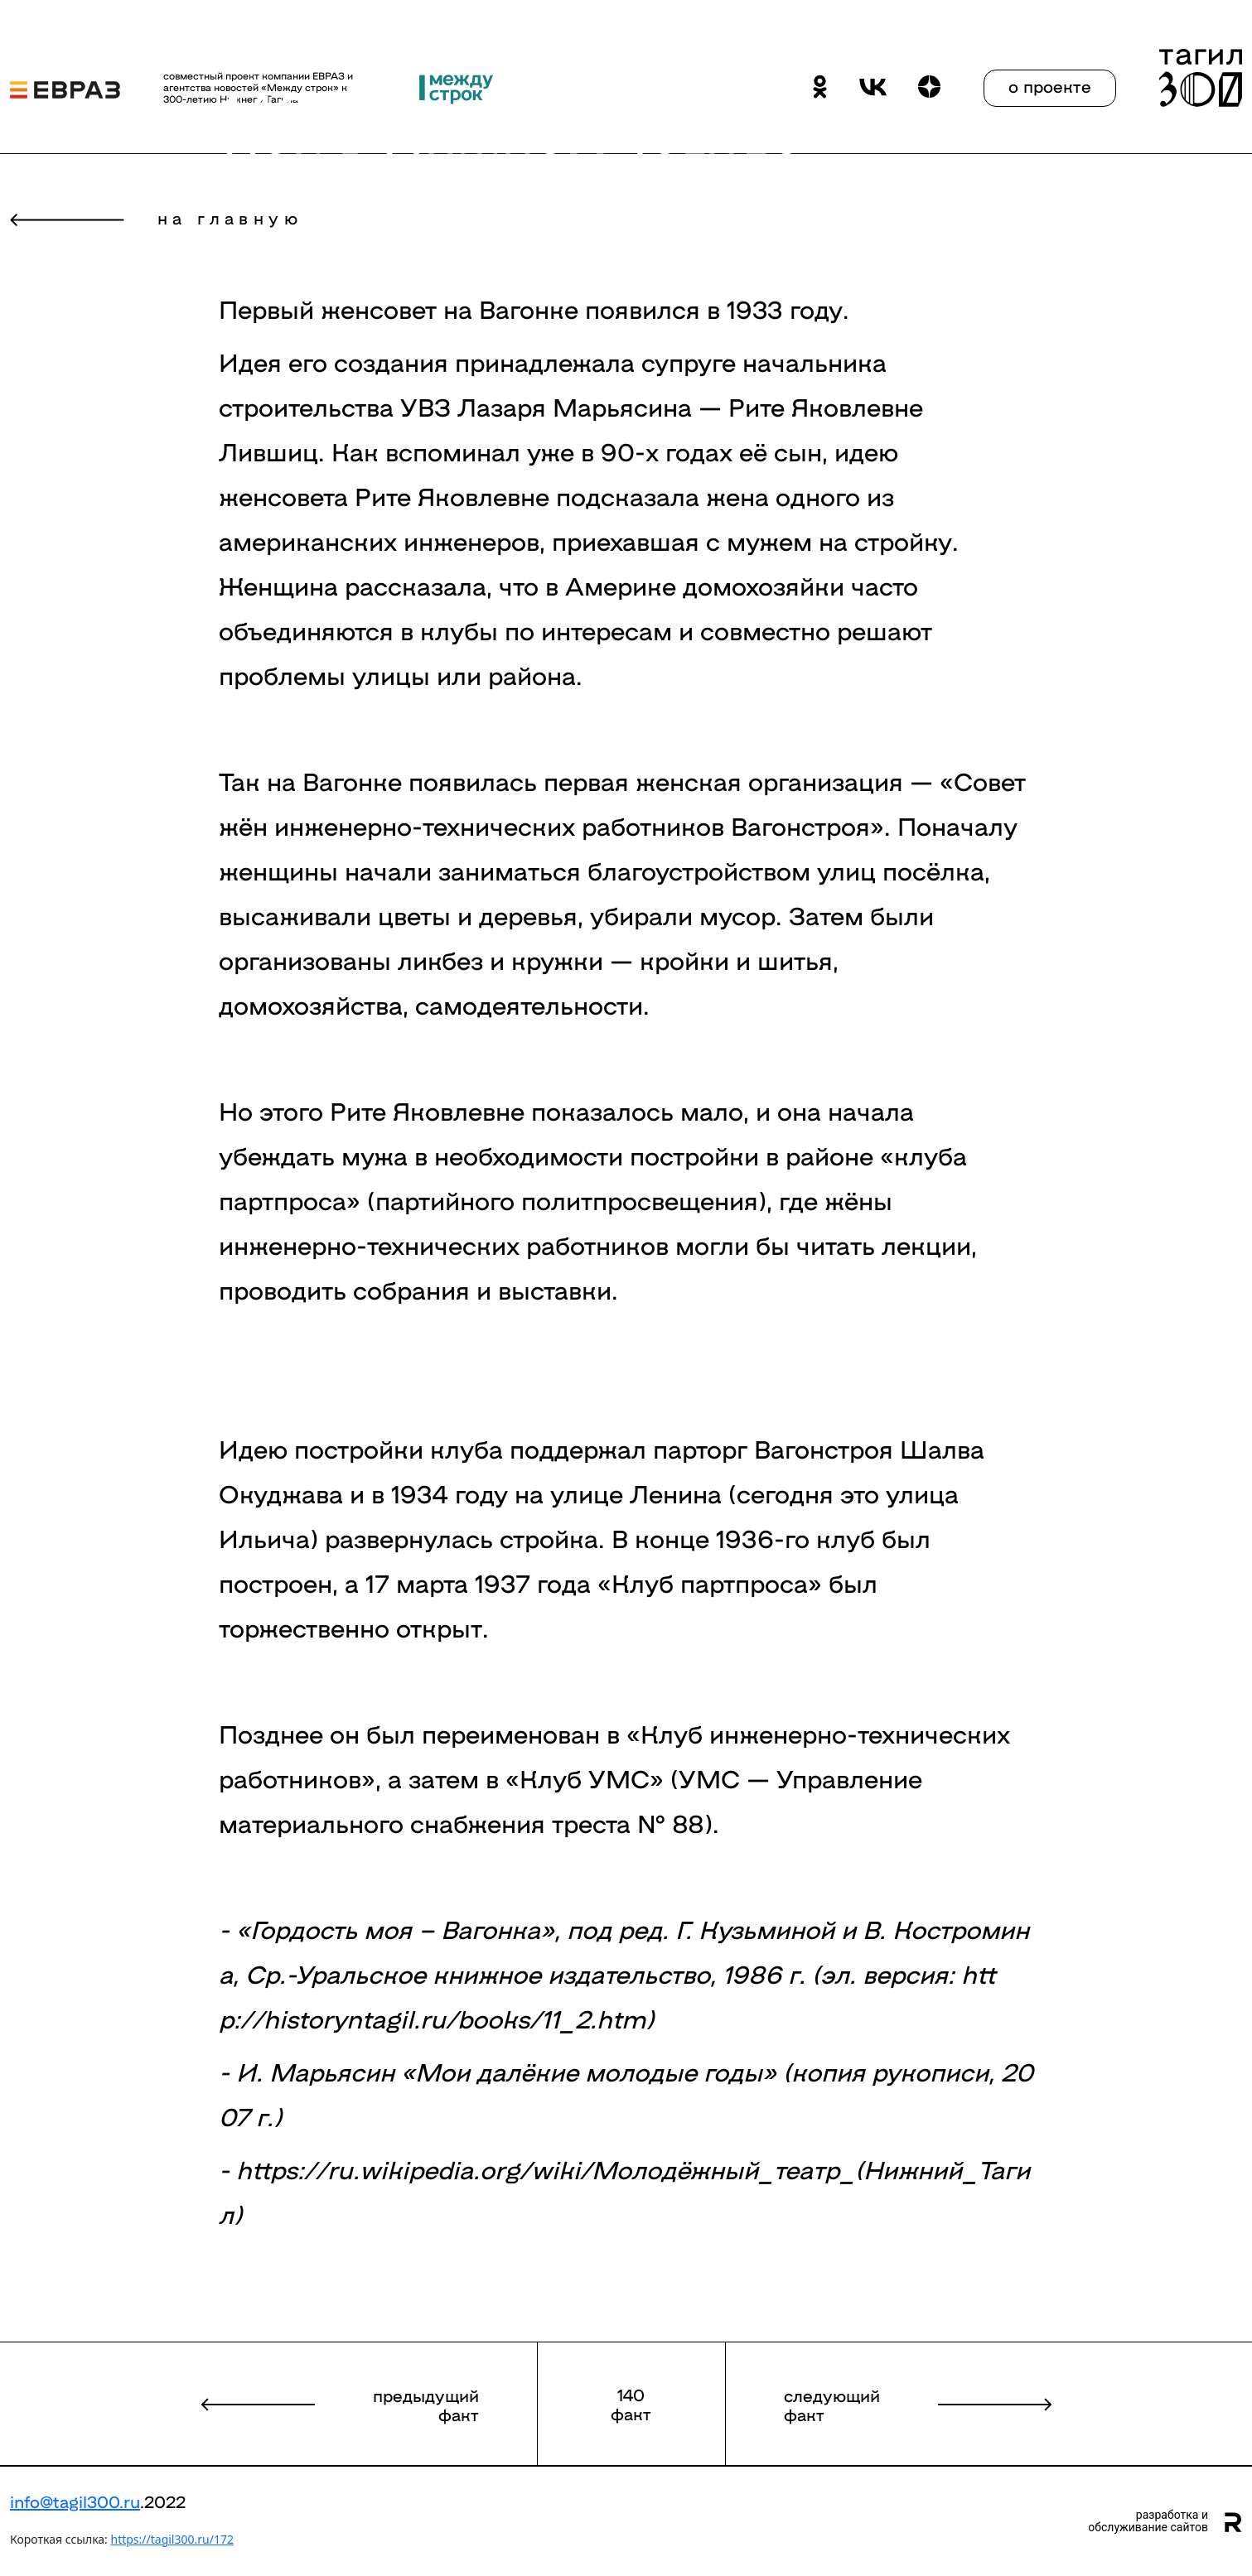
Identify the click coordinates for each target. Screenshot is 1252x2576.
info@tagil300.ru (75, 2501)
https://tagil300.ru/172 (171, 2539)
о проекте (1049, 85)
